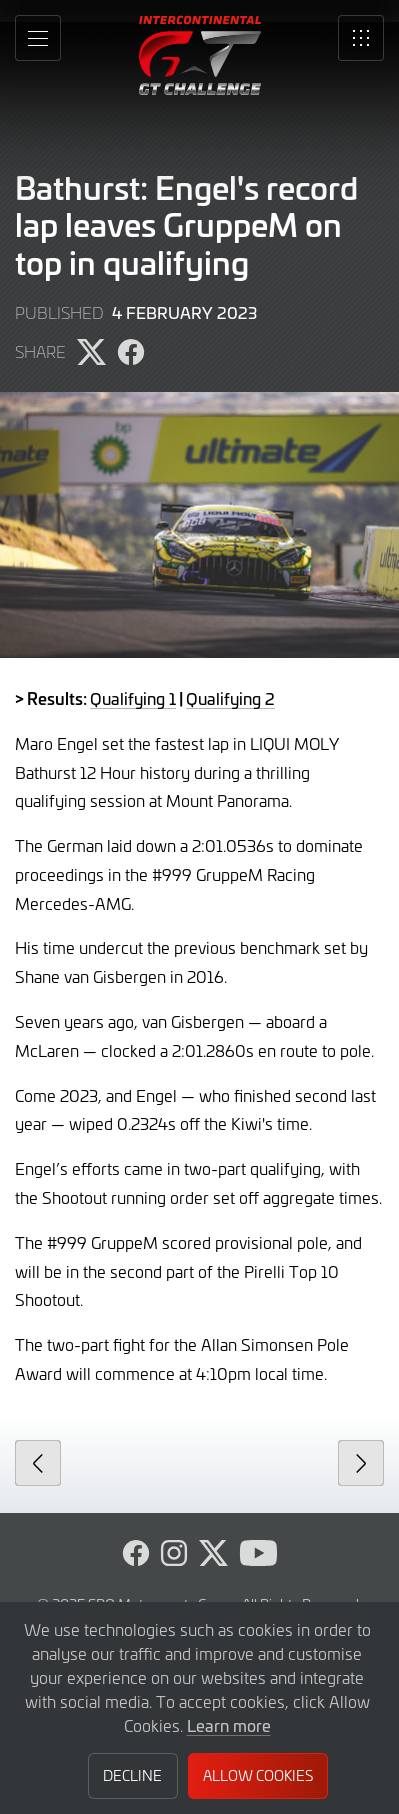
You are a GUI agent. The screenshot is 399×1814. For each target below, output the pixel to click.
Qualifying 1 (133, 698)
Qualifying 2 (230, 698)
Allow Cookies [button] (258, 1775)
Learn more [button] (229, 1725)
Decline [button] (132, 1775)
